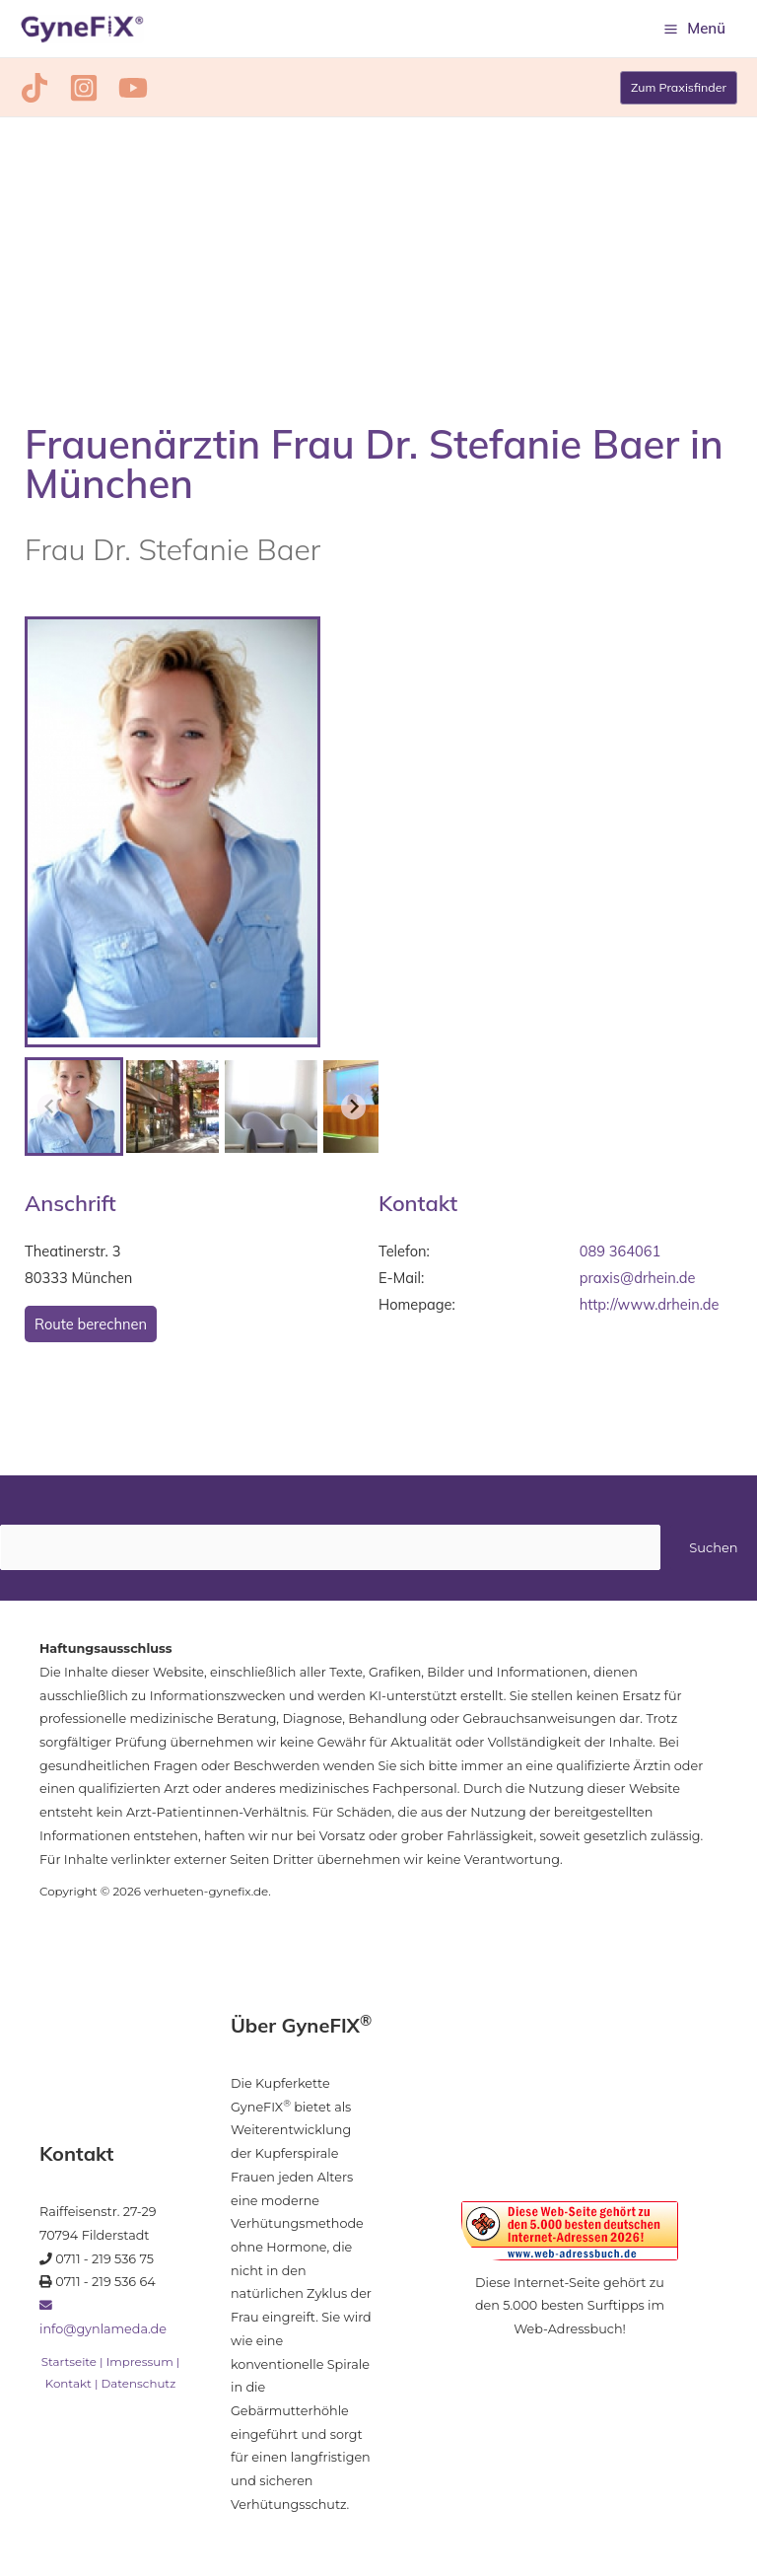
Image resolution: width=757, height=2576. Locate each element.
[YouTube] (117, 92)
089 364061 (620, 1255)
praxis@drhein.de (638, 1281)
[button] (677, 92)
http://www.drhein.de (650, 1308)
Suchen (713, 1551)
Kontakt (68, 2388)
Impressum (139, 2366)
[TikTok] (34, 92)
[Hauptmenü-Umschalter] (695, 30)
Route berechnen (90, 1328)
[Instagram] (76, 92)
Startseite (69, 2366)
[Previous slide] (50, 1111)
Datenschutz (139, 2388)
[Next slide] (354, 1111)
